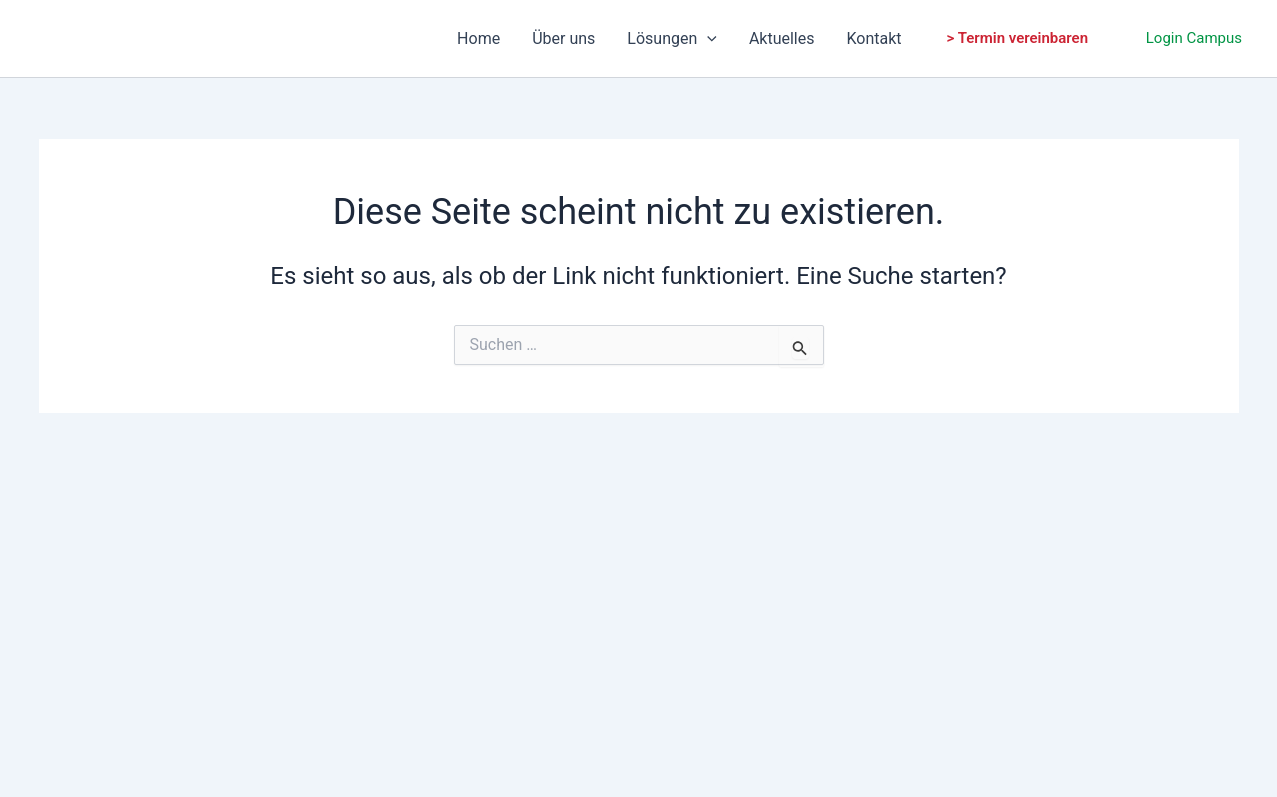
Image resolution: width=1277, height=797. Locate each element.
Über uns (563, 38)
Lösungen (672, 39)
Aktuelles (782, 38)
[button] (1017, 38)
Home (478, 38)
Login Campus (1194, 38)
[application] (707, 39)
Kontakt (874, 38)
